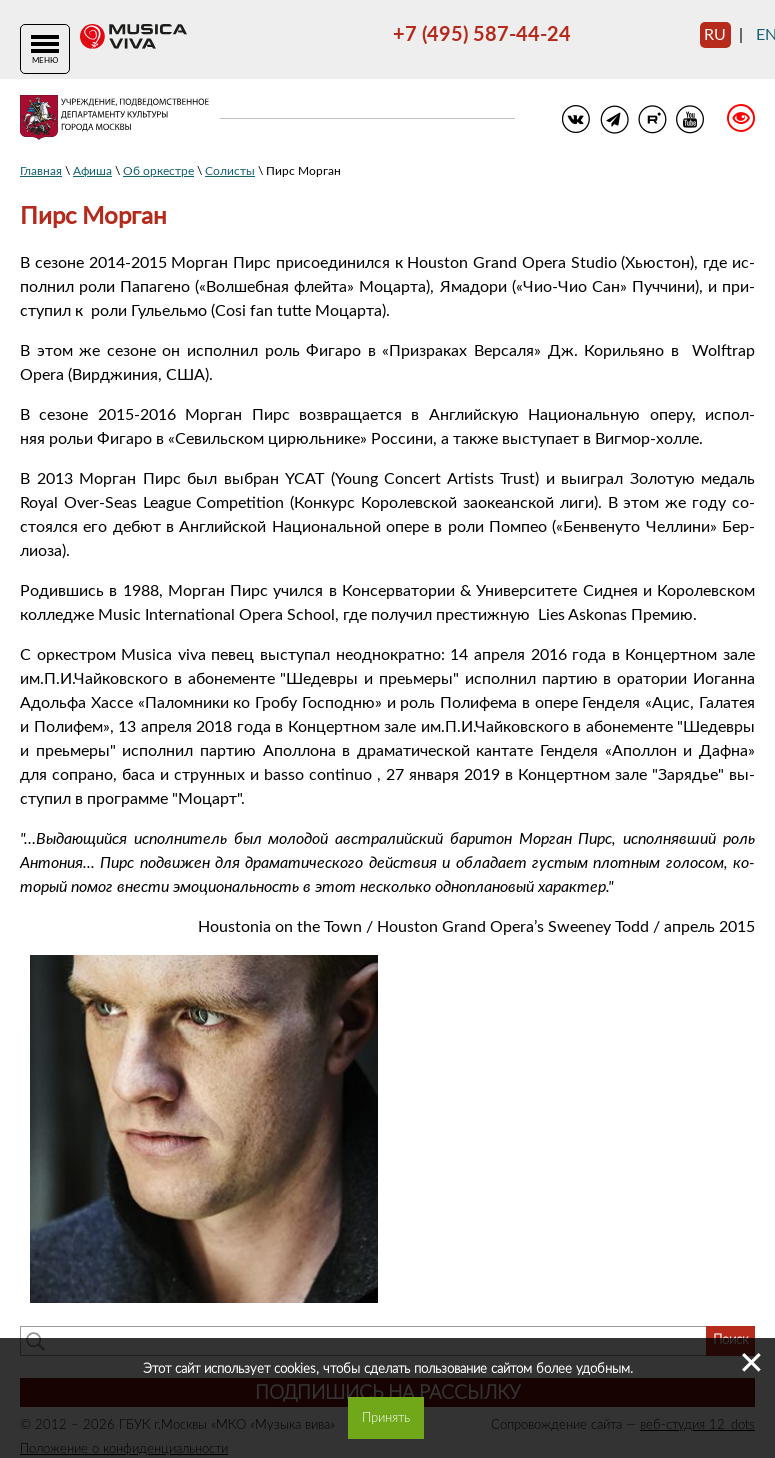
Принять (386, 1418)
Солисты (230, 171)
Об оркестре (158, 171)
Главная (41, 171)
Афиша (92, 171)
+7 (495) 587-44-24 (482, 35)
